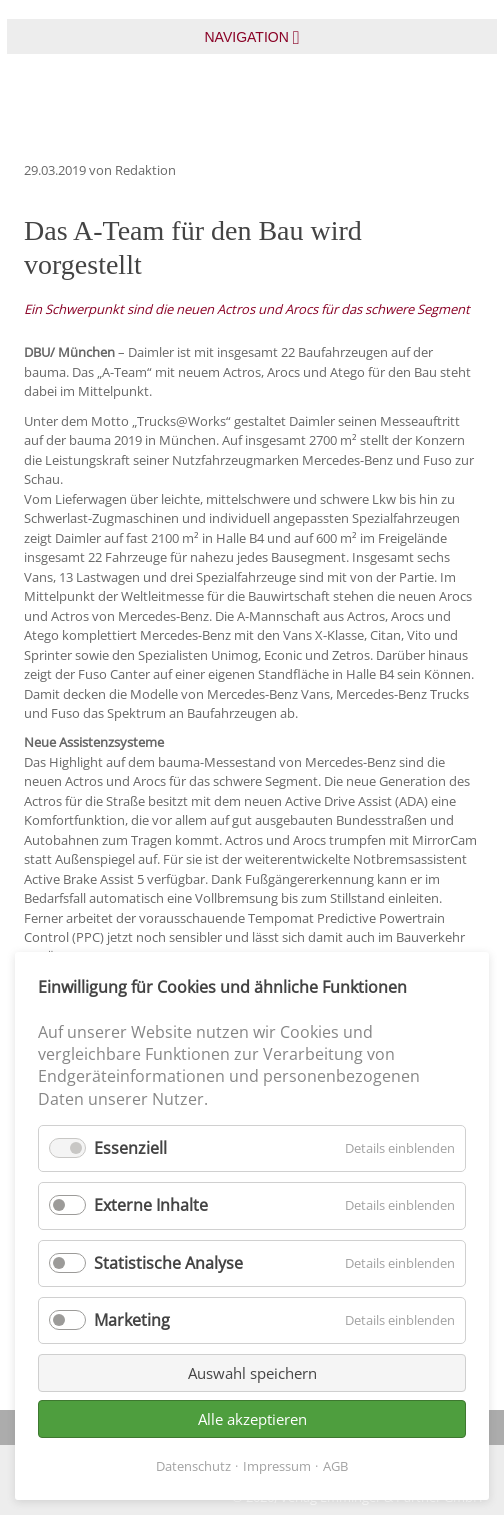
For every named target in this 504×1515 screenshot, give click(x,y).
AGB (335, 1466)
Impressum (277, 1466)
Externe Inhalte (151, 1205)
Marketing (132, 1320)
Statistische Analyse (168, 1263)
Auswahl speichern (252, 1373)
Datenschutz (193, 1466)
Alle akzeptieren (252, 1419)
